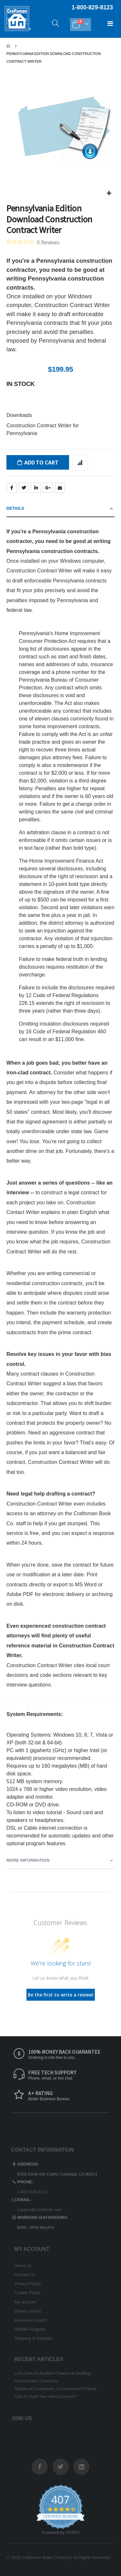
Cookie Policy (27, 2292)
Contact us (25, 2274)
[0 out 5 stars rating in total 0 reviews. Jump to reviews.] (33, 242)
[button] (109, 193)
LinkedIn (36, 488)
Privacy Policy (28, 2283)
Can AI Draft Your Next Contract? (46, 2396)
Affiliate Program (30, 2329)
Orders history (28, 2311)
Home (8, 46)
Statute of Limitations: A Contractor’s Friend (55, 2388)
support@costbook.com (39, 2209)
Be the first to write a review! (60, 1995)
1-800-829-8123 (32, 2191)
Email (60, 488)
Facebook (11, 488)
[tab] (60, 508)
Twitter (23, 488)
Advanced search (31, 2320)
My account (25, 2302)
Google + (48, 488)
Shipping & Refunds (33, 2338)
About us (23, 2265)
